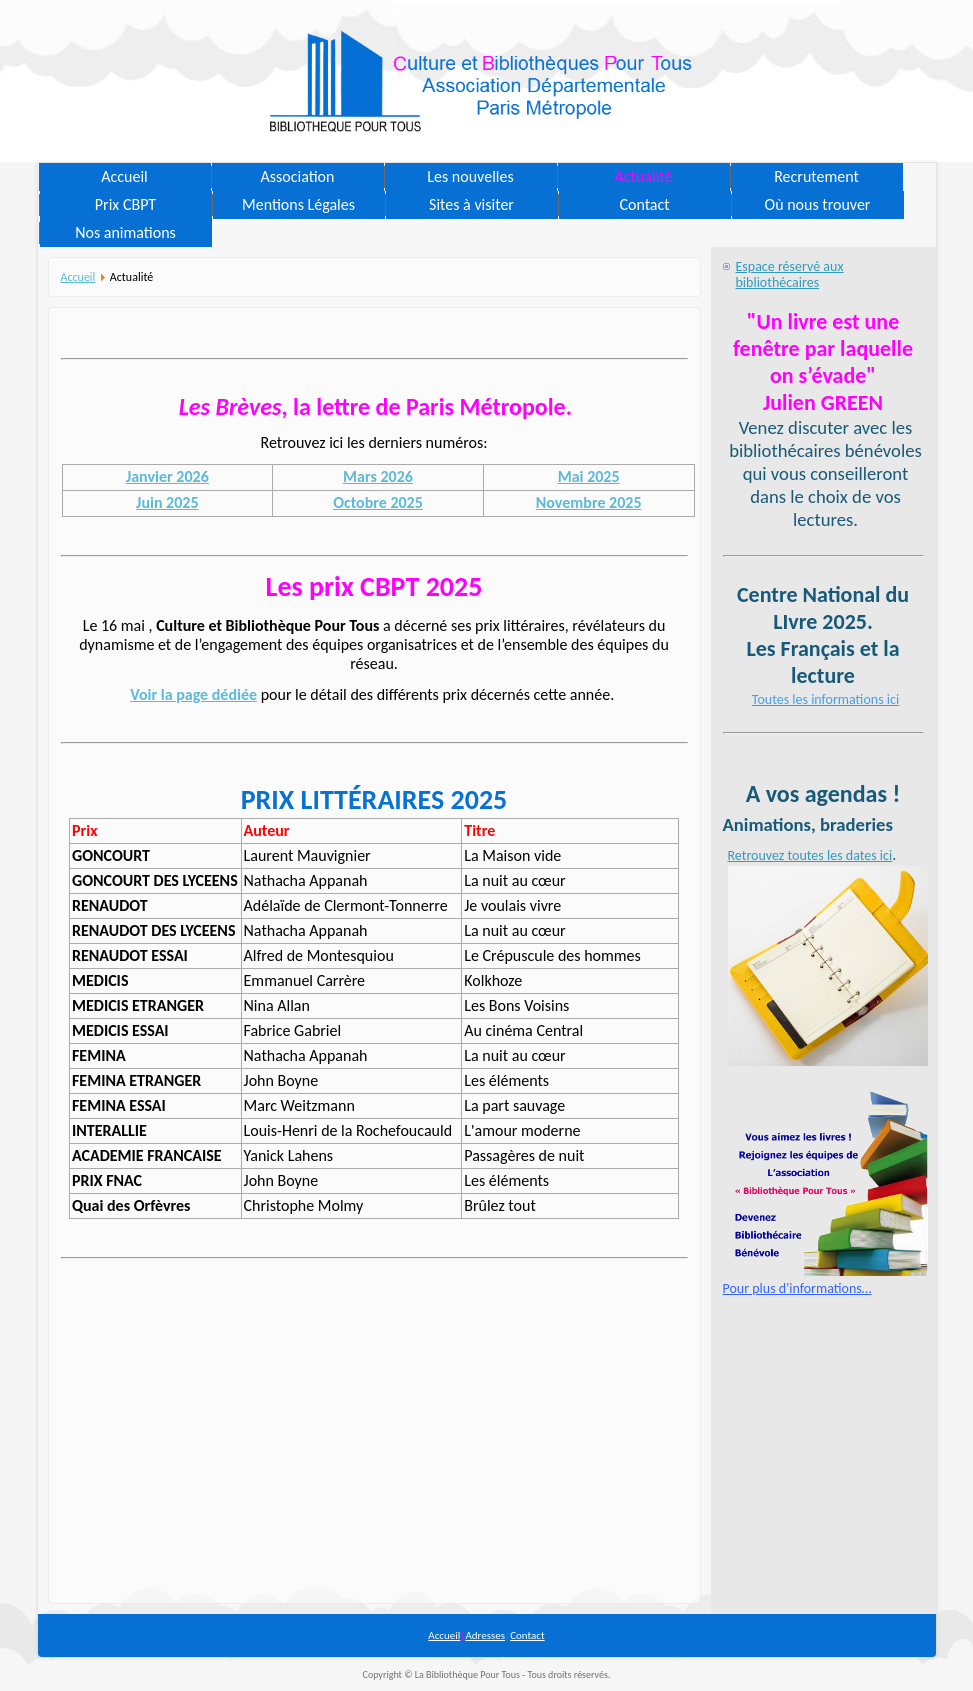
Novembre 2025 (589, 502)
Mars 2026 (378, 476)
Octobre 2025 (378, 502)
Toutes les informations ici (825, 699)
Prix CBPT (125, 204)
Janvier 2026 (167, 476)
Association (298, 176)
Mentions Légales (298, 204)
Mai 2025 (589, 476)
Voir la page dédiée (193, 694)
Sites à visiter (471, 204)
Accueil (124, 176)
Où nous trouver (818, 204)
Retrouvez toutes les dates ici (810, 855)
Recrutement (816, 176)
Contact (644, 204)
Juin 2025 (167, 502)
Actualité (644, 176)
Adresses (485, 1635)
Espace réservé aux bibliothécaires (790, 274)
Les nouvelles (470, 176)
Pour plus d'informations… (797, 1288)
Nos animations (125, 232)
